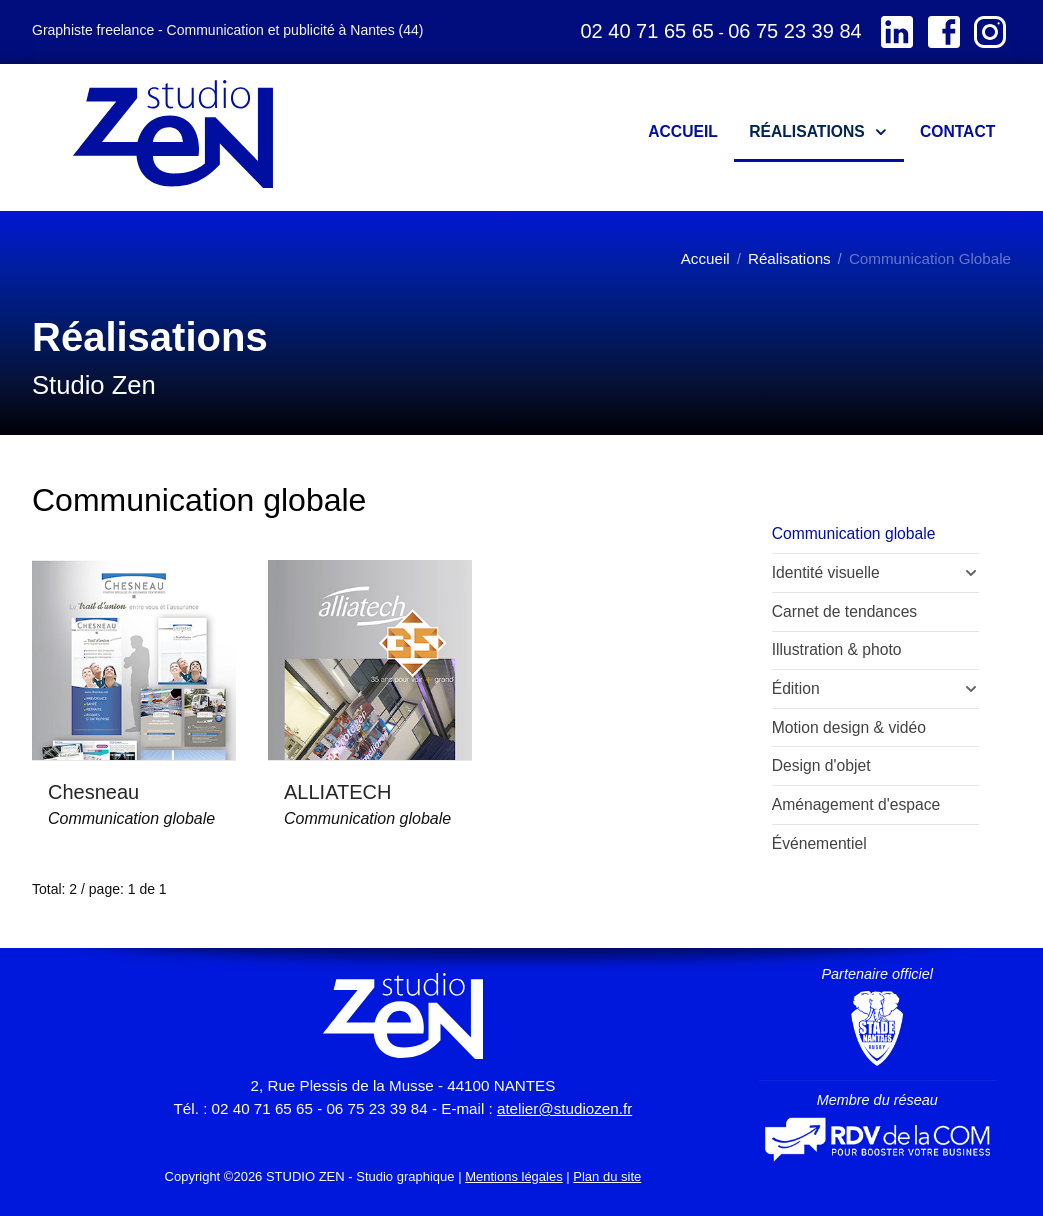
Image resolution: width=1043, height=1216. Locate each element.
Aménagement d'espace (856, 804)
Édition (796, 688)
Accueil (705, 258)
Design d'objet (821, 765)
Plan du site (607, 1176)
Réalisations (789, 258)
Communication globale (131, 818)
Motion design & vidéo (849, 727)
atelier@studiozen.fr (564, 1108)
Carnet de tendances (845, 611)
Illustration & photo (837, 649)
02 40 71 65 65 (646, 31)
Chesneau (93, 792)
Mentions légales (514, 1176)
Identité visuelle (826, 572)
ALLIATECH (337, 792)
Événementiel (819, 843)
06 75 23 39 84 (794, 31)
